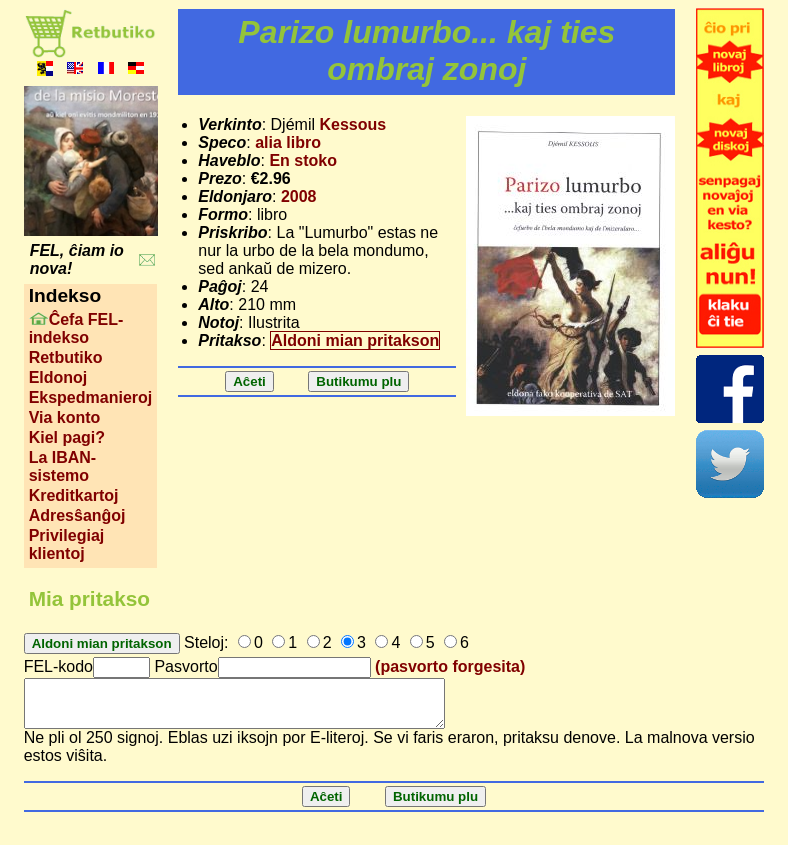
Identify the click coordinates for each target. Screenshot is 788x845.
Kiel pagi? (67, 437)
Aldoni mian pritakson (355, 340)
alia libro (288, 142)
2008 (299, 196)
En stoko (303, 160)
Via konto (65, 417)
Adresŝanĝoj (77, 515)
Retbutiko (66, 357)
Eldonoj (58, 377)
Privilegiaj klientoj (67, 544)
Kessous (352, 124)
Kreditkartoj (74, 495)
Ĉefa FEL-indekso (76, 328)
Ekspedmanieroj (91, 397)
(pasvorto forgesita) (450, 666)
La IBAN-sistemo (63, 466)
